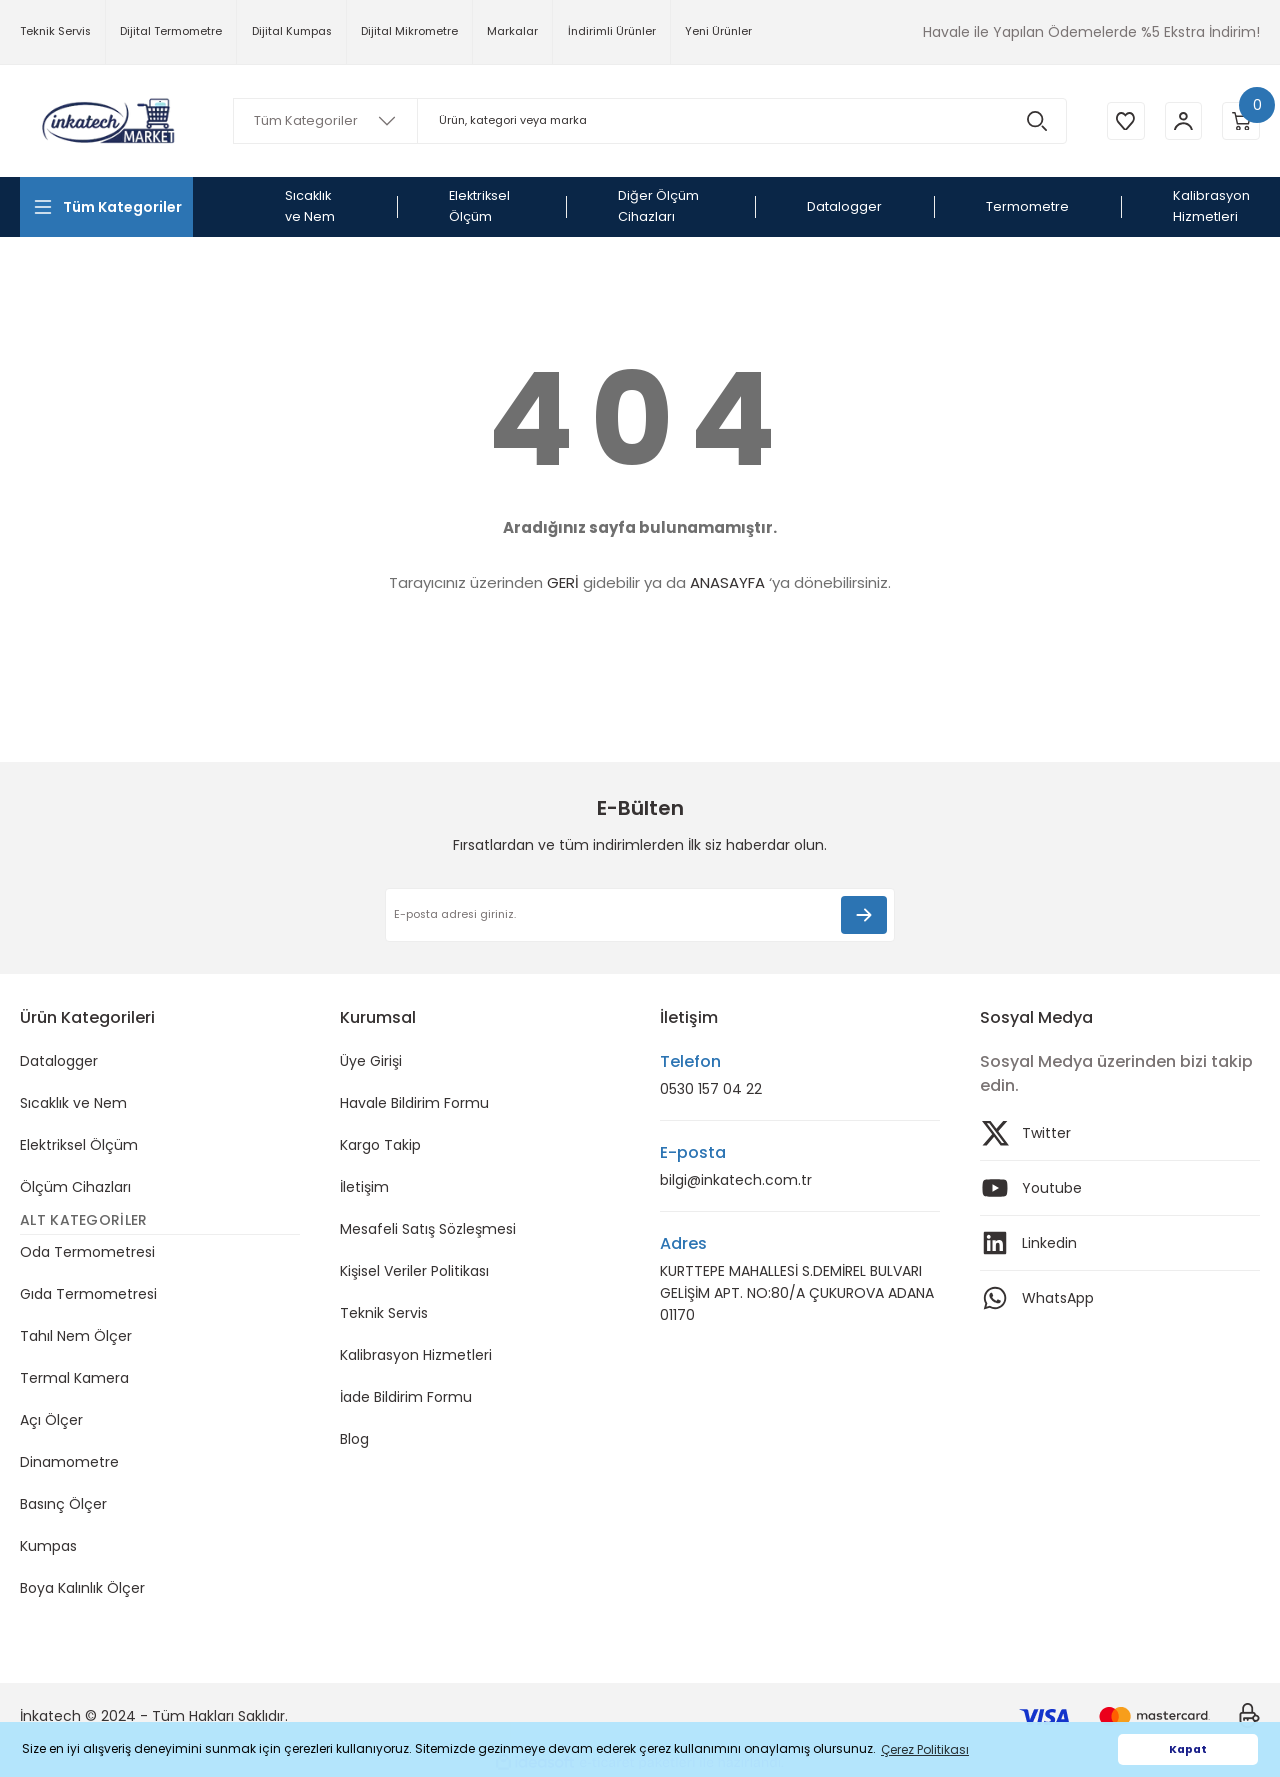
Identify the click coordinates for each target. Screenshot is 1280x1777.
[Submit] (864, 915)
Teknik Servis (384, 1313)
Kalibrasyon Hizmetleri (416, 1355)
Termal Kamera (74, 1378)
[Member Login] (1180, 121)
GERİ (563, 582)
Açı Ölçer (51, 1420)
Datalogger (59, 1061)
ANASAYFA (727, 582)
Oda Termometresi (87, 1252)
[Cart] (1240, 121)
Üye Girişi (371, 1061)
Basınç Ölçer (63, 1504)
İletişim (364, 1187)
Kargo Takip (380, 1145)
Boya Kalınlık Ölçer (82, 1588)
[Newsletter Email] (640, 915)
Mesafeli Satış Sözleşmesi (428, 1229)
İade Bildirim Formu (406, 1397)
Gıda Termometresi (88, 1294)
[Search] (646, 121)
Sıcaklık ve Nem (73, 1103)
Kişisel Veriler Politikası (414, 1271)
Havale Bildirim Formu (414, 1103)
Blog (354, 1439)
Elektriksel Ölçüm (79, 1145)
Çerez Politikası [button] (925, 1749)
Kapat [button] (1188, 1749)
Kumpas (48, 1546)
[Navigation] (106, 207)
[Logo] (106, 121)
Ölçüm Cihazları (75, 1187)
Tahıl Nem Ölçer (76, 1336)
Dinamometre (69, 1462)
